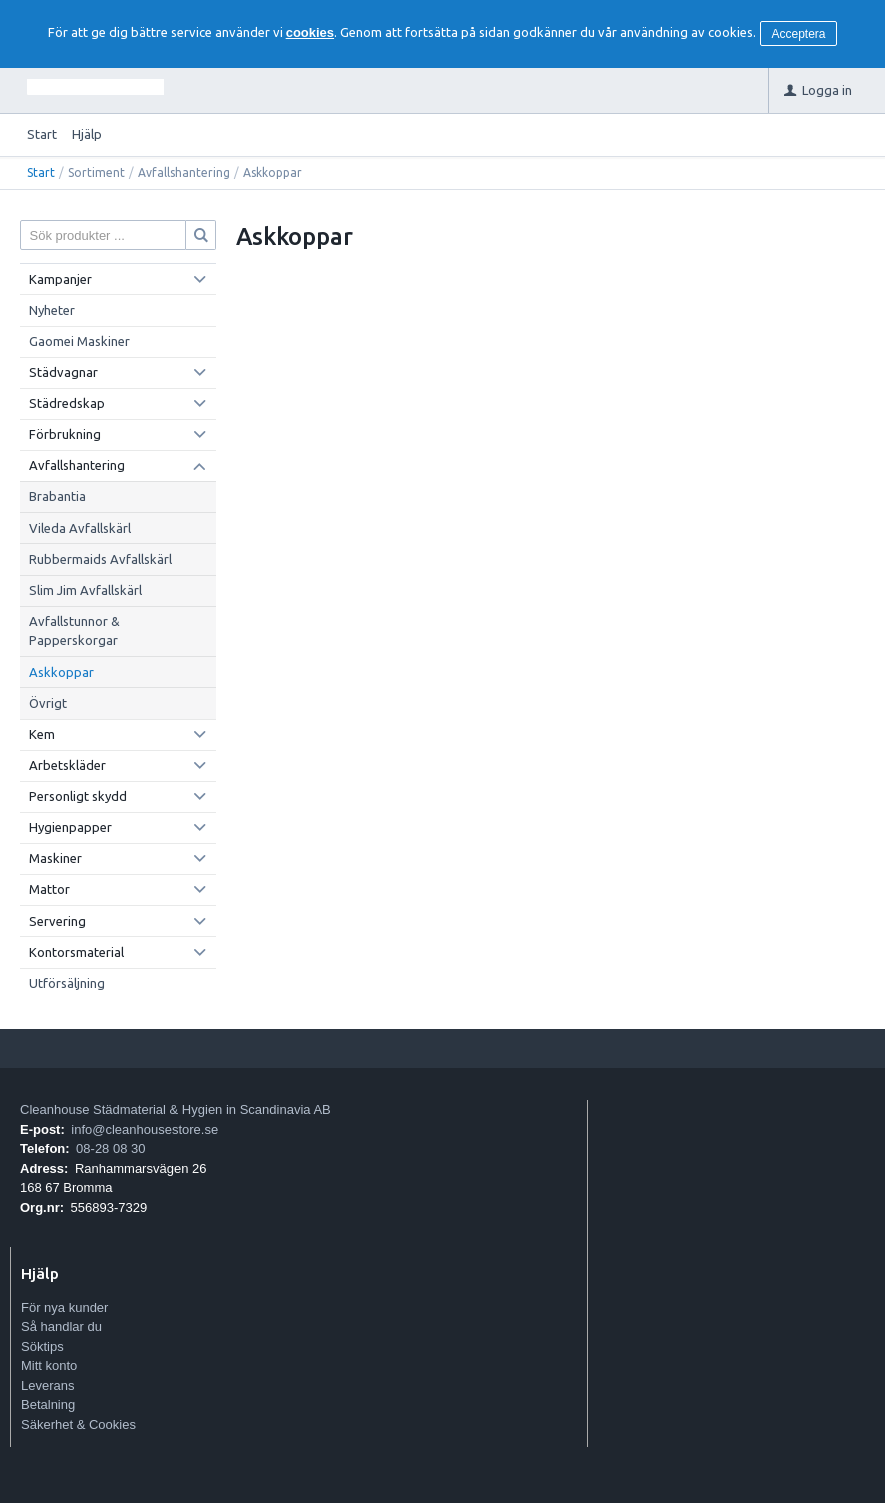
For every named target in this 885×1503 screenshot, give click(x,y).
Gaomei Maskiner (79, 341)
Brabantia (57, 496)
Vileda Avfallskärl (80, 528)
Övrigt (48, 703)
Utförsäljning (67, 983)
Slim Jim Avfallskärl (85, 590)
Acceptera (799, 34)
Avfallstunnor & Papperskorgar (74, 631)
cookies (310, 32)
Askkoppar (61, 672)
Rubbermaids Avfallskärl (100, 559)
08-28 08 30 (110, 1148)
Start (42, 134)
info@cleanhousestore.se (144, 1129)
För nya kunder (64, 1307)
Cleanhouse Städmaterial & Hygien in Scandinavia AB (175, 1109)
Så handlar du (61, 1326)
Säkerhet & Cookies (78, 1424)
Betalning (48, 1404)
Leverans (47, 1385)
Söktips (42, 1346)
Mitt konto (49, 1365)
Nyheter (52, 310)
